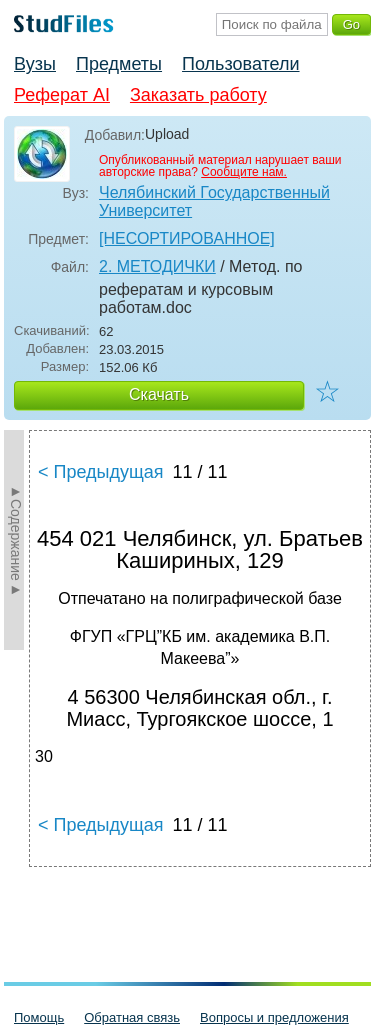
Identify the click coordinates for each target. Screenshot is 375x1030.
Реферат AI (62, 95)
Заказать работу (198, 95)
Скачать (159, 394)
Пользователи (240, 64)
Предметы (119, 64)
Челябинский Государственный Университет (214, 201)
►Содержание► (16, 540)
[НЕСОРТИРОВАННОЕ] (187, 238)
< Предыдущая (101, 472)
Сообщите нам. (244, 172)
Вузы (35, 64)
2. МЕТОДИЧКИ (157, 266)
